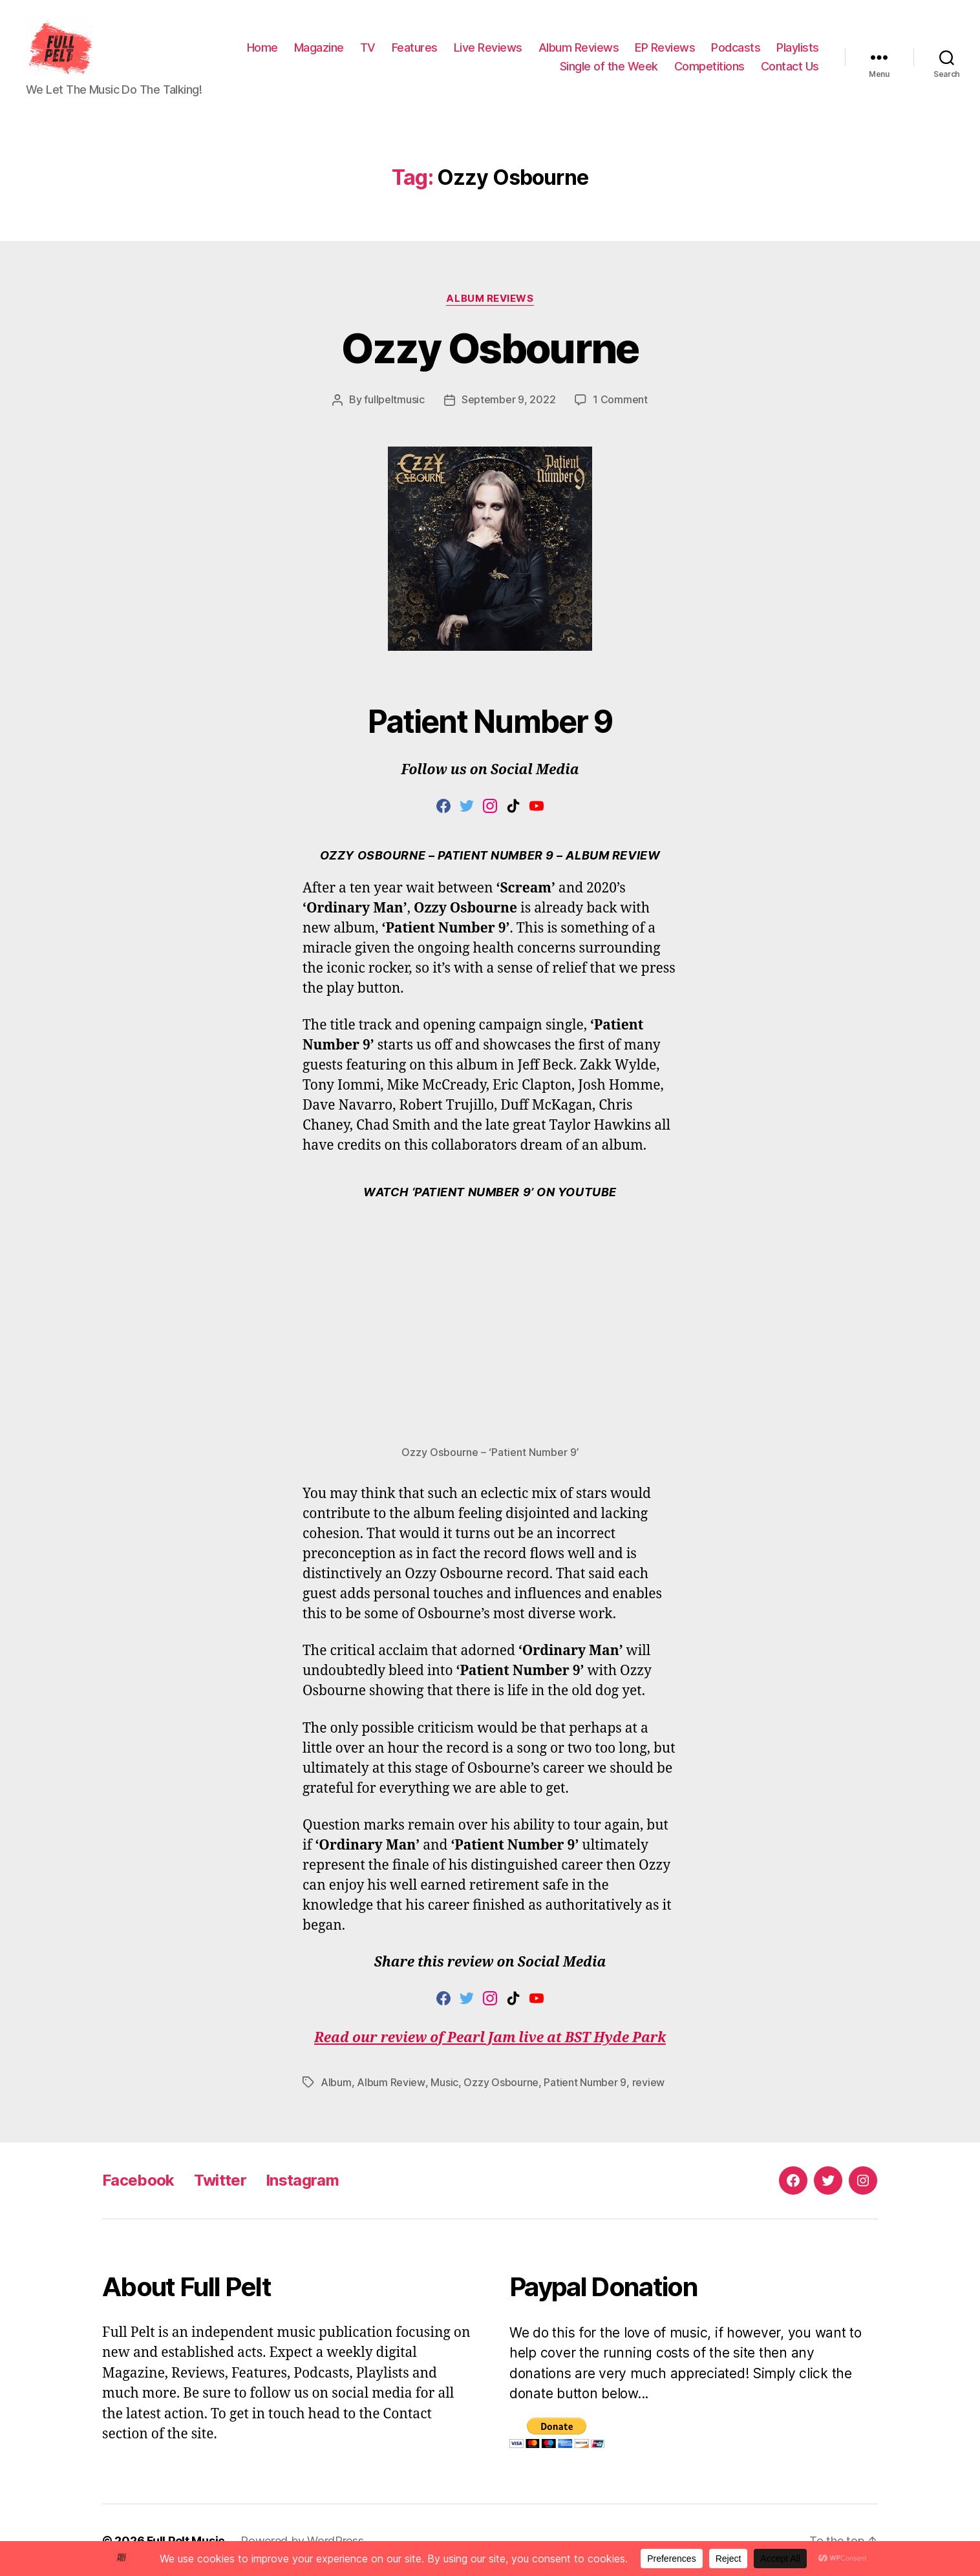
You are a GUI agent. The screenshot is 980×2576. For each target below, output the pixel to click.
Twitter (220, 2179)
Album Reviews (578, 47)
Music (444, 2081)
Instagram (302, 2179)
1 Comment (620, 399)
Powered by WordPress (302, 2539)
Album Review (391, 2081)
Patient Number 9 (584, 2081)
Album (336, 2081)
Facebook (138, 2179)
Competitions (709, 67)
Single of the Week (609, 67)
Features (415, 47)
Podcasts (735, 47)
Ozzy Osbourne (490, 348)
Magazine (319, 47)
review (648, 2081)
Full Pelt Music (186, 2539)
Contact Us (790, 67)
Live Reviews (488, 47)
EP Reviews (665, 47)
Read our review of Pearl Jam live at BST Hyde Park (490, 2037)
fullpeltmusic (394, 399)
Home (262, 47)
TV (368, 47)
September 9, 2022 (508, 399)
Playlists (797, 47)
